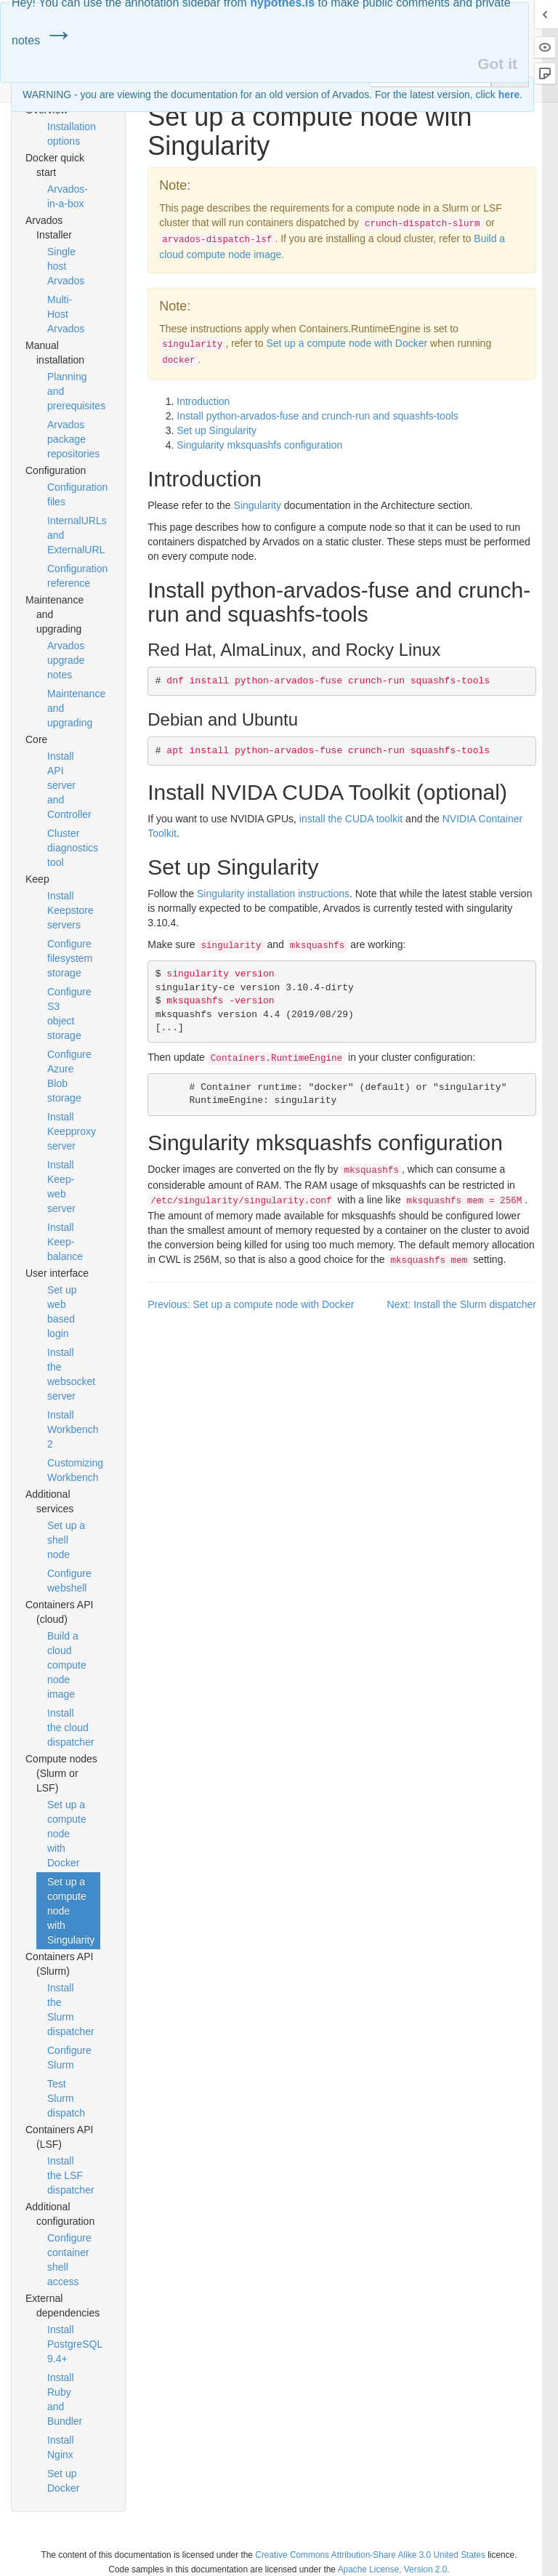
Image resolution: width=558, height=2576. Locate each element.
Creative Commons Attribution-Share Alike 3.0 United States (370, 2555)
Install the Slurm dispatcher (70, 2009)
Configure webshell (69, 1581)
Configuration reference (73, 576)
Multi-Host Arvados (65, 314)
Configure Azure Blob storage (69, 1076)
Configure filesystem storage (69, 958)
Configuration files (73, 494)
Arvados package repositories (73, 439)
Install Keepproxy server (71, 1131)
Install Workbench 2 (73, 1429)
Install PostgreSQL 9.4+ (73, 2344)
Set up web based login (61, 1311)
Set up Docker (63, 2481)
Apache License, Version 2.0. (394, 2569)
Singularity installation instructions (273, 893)
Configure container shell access (69, 2259)
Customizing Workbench (73, 1470)
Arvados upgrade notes (65, 660)
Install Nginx (60, 2447)
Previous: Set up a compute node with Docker (250, 1304)
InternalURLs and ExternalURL (73, 535)
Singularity (257, 505)
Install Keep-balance (65, 1241)
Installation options (71, 134)
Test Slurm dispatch (66, 2098)
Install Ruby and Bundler (64, 2399)
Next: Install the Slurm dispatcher (461, 1304)
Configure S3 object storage (69, 1013)
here (509, 94)
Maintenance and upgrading (73, 708)
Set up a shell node (66, 1540)
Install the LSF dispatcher (70, 2175)
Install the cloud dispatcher (70, 1727)
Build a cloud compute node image (66, 1665)
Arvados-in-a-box (67, 196)
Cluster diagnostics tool (72, 847)
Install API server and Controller (69, 785)
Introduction (203, 401)
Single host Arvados (65, 266)
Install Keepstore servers (70, 910)
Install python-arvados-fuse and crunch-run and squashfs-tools (317, 416)
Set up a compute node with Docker (66, 1834)
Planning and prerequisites (73, 391)
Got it (497, 63)
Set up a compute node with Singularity (70, 1911)
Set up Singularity (216, 430)
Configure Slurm (69, 2058)
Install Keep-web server (61, 1186)
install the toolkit (351, 818)
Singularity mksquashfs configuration (259, 445)
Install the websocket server (71, 1374)
